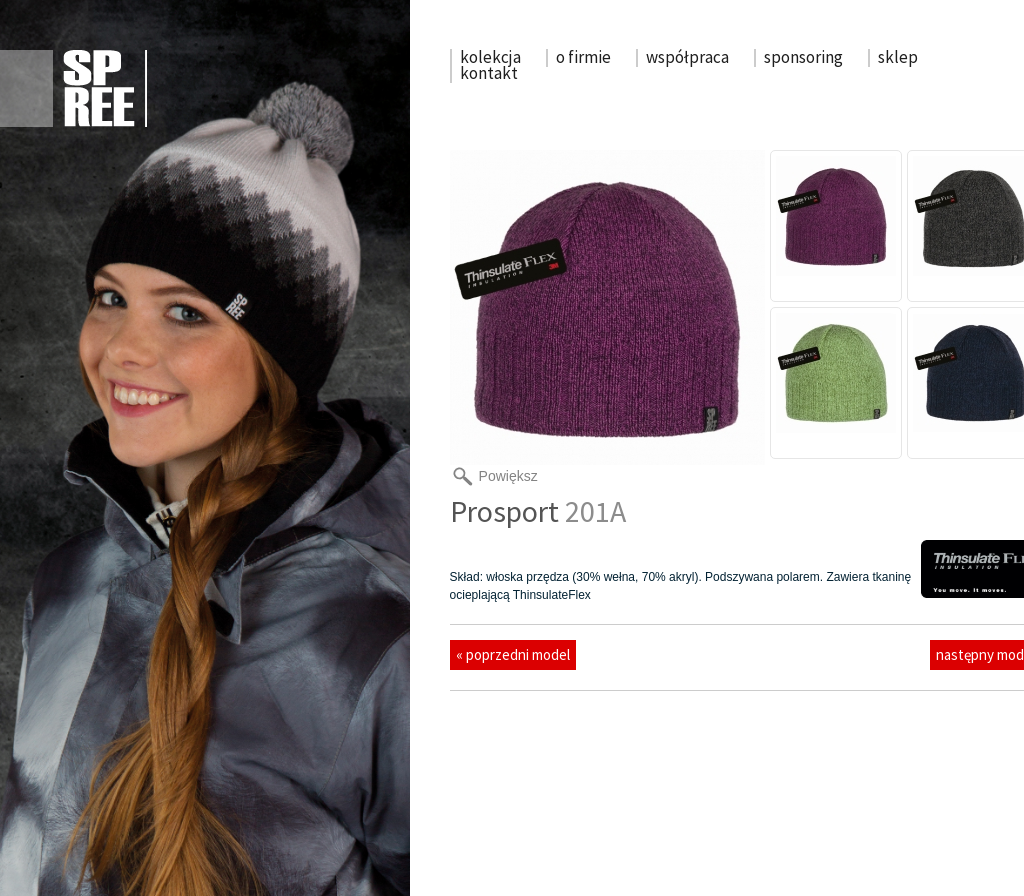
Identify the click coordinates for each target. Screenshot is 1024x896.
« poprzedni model (513, 654)
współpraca (687, 57)
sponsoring (803, 57)
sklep (898, 57)
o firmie (583, 57)
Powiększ (508, 476)
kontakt (489, 73)
